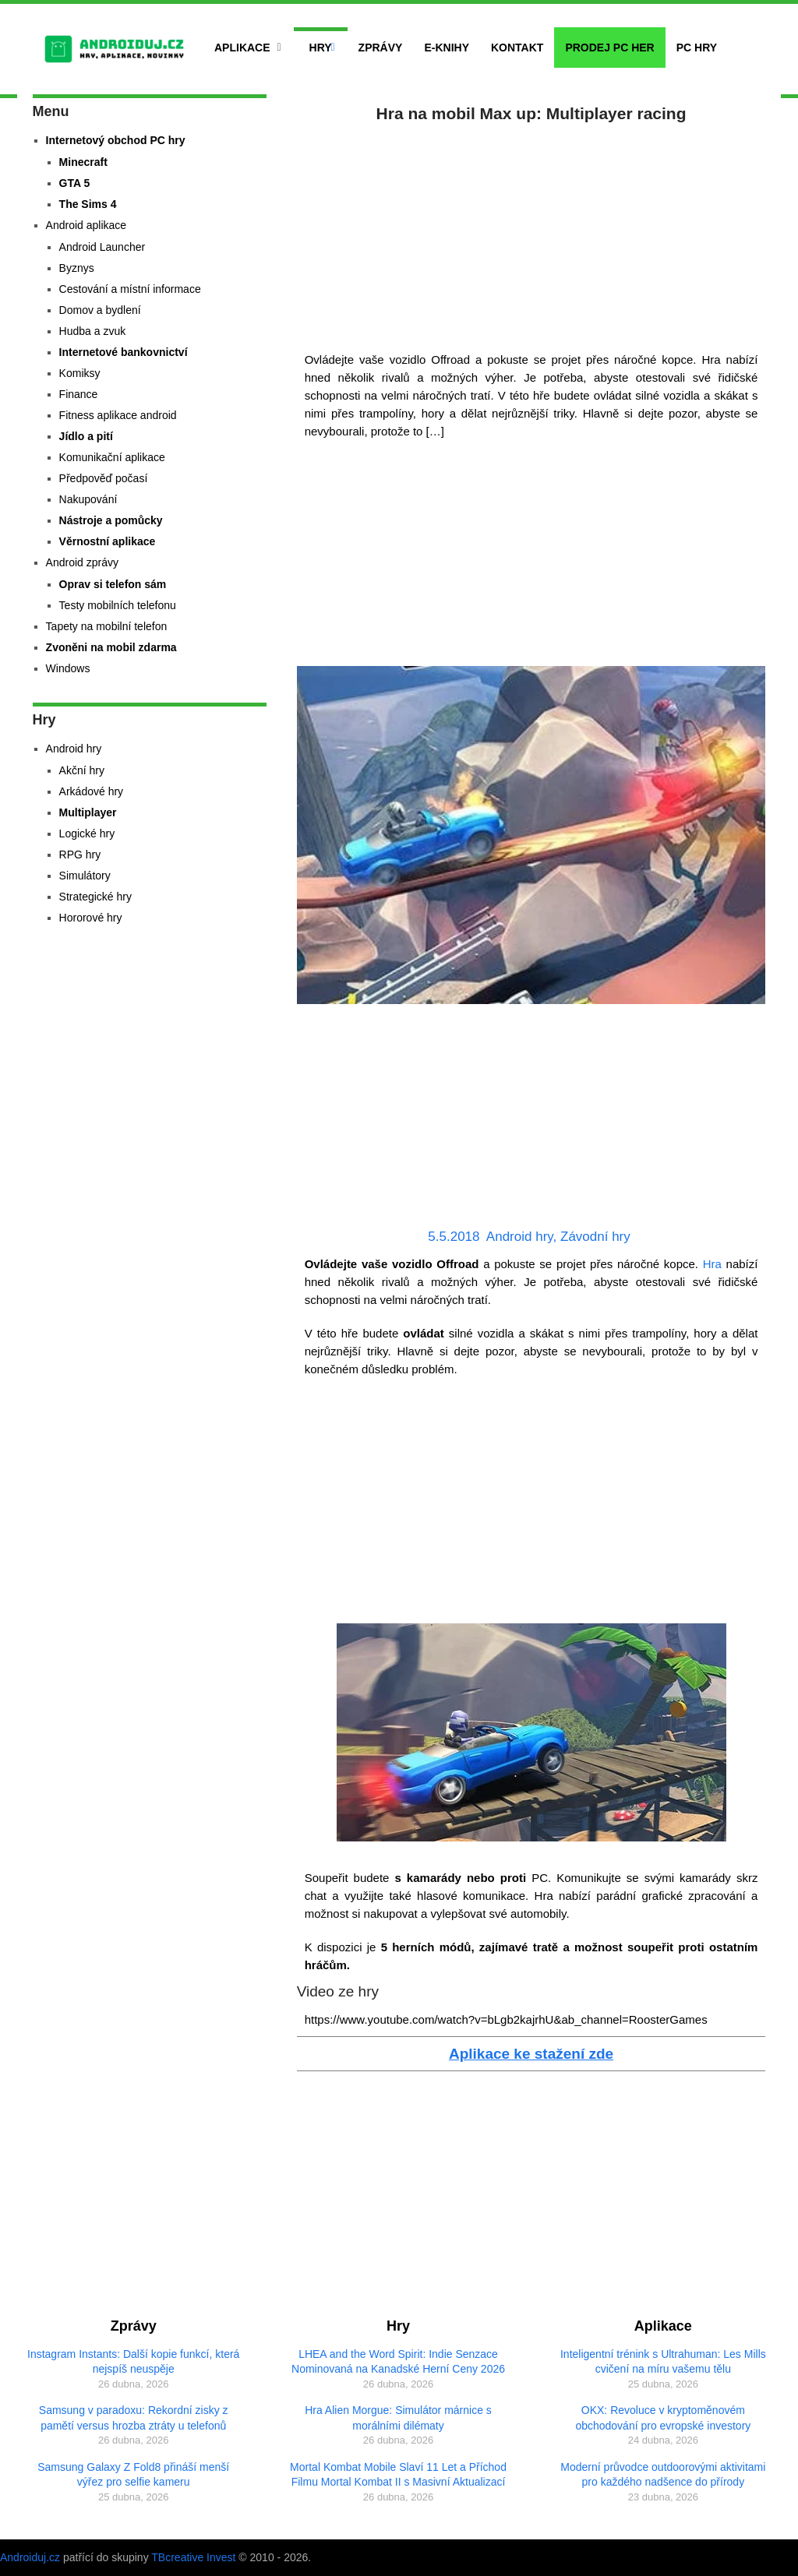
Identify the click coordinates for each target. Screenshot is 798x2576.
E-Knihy (446, 47)
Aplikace (242, 47)
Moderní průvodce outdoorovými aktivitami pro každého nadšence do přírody (662, 2475)
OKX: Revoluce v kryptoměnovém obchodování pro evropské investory (662, 2418)
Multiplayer (88, 812)
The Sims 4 (88, 204)
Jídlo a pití (86, 436)
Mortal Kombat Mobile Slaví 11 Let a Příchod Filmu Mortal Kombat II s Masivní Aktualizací (398, 2475)
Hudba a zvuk (92, 331)
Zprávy (380, 47)
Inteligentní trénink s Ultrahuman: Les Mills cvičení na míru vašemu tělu (663, 2362)
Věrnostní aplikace (107, 541)
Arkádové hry (91, 791)
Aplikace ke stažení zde (531, 2054)
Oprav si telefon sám (113, 584)
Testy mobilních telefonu (117, 605)
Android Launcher (102, 247)
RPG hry (80, 854)
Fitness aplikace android (118, 415)
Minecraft (83, 162)
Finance (78, 394)
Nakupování (88, 499)
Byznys (76, 268)
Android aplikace (86, 225)
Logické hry (87, 833)
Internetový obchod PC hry (115, 140)
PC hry (696, 47)
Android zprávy (82, 562)
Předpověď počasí (103, 478)
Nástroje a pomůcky (111, 520)
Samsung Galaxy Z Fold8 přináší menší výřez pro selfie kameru (133, 2475)
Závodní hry (595, 1236)
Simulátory (85, 875)
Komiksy (80, 373)
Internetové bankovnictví (123, 352)
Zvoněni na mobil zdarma (111, 647)
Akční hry (81, 770)
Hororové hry (90, 917)
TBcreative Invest (193, 2557)
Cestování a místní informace (130, 289)
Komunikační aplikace (112, 457)
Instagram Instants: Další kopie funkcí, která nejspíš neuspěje (133, 2362)
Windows (68, 668)
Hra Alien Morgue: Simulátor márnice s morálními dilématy (398, 2418)
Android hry (519, 1236)
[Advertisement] (531, 234)
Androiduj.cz (30, 2557)
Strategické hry (95, 896)
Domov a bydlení (100, 310)
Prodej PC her (609, 47)
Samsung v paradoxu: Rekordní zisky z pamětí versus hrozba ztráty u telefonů (133, 2418)
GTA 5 (74, 183)
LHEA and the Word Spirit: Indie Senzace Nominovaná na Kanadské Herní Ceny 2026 (398, 2362)
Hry (320, 47)
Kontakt (517, 47)
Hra (712, 1263)
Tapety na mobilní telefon (107, 626)
